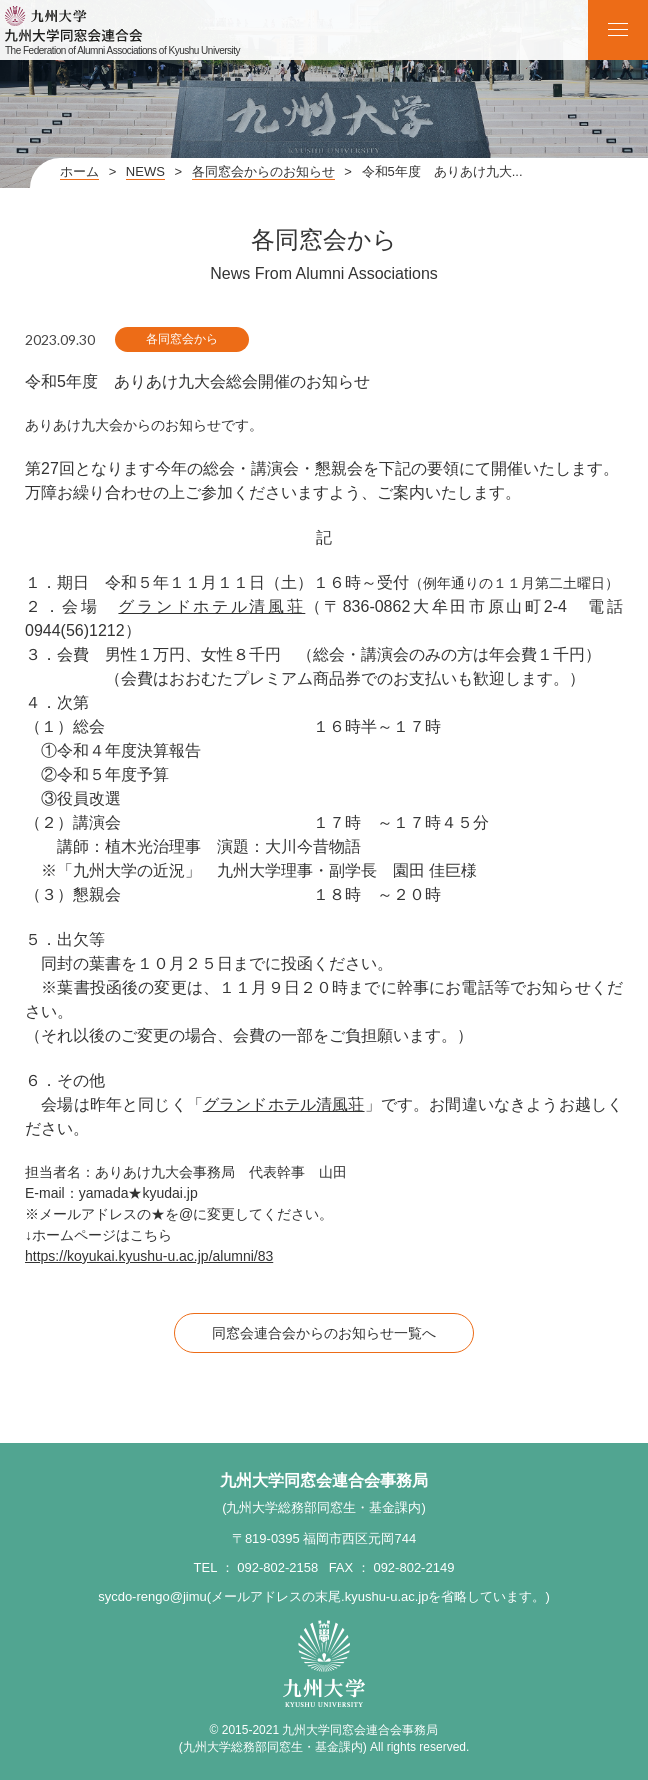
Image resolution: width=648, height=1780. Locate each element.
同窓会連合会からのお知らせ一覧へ (324, 1333)
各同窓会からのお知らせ (263, 171)
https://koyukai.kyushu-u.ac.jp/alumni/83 (149, 1256)
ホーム (79, 171)
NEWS (145, 171)
